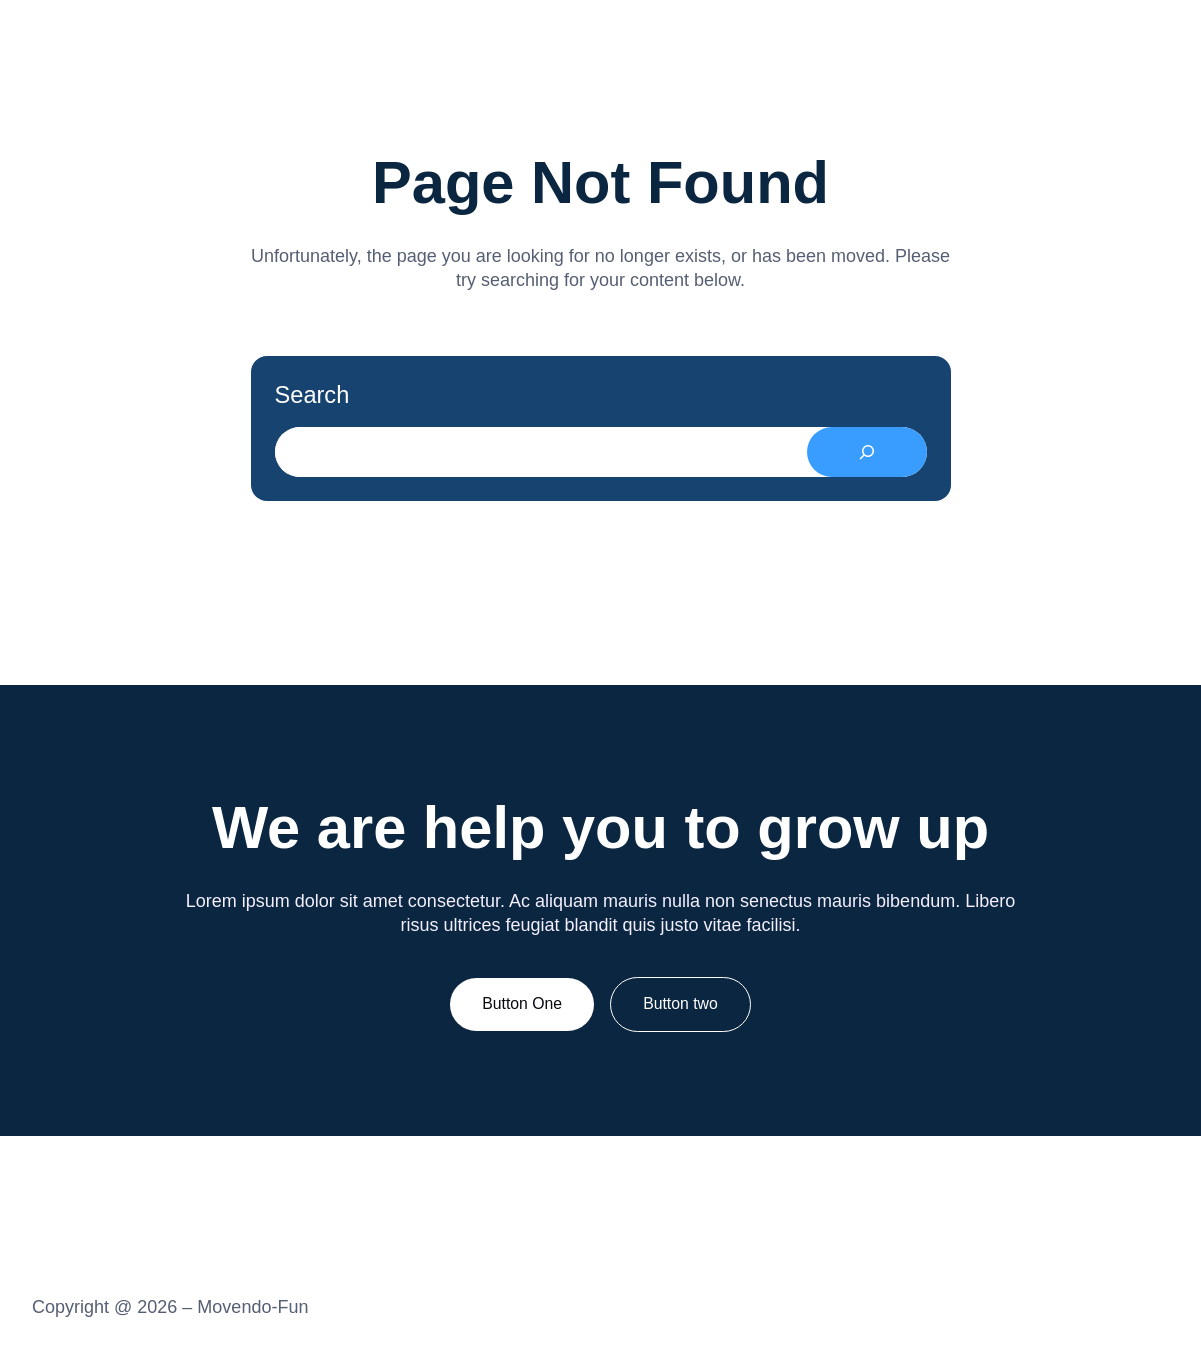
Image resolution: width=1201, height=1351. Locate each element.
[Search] (867, 452)
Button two (680, 1003)
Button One (522, 1003)
